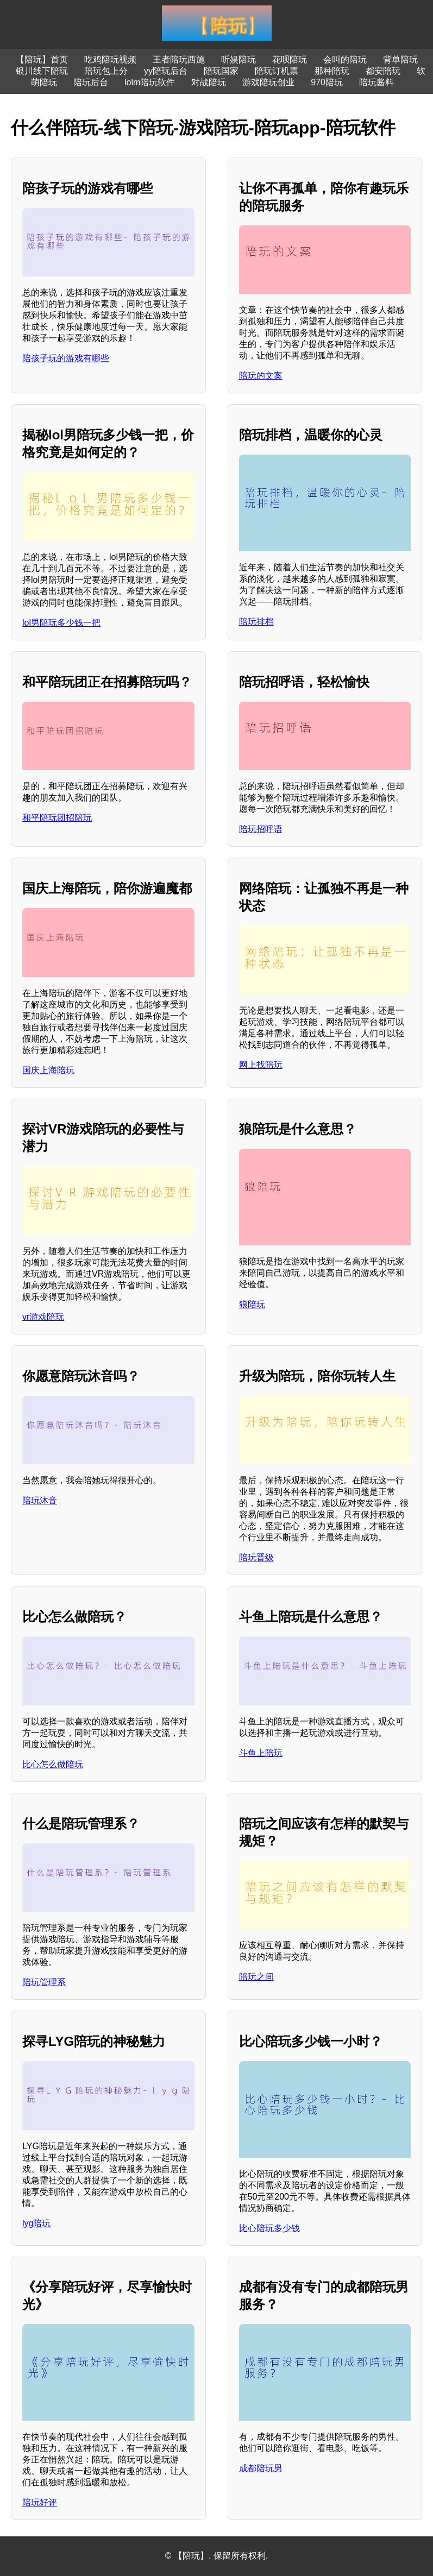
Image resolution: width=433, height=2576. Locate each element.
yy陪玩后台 (165, 70)
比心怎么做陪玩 (52, 1764)
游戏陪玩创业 (268, 82)
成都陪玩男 (261, 2468)
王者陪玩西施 (179, 59)
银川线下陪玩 (42, 70)
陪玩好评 (39, 2502)
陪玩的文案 (261, 375)
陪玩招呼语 (261, 829)
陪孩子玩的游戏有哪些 (65, 358)
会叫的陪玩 (345, 59)
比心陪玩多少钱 (269, 2228)
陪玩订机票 (276, 70)
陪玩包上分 (106, 70)
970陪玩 (327, 82)
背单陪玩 (400, 59)
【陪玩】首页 (42, 59)
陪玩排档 (256, 621)
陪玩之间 (256, 1976)
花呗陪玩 (289, 59)
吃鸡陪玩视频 (110, 59)
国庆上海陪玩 (48, 1070)
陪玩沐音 (39, 1500)
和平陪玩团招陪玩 (57, 817)
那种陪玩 (332, 70)
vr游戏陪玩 (43, 1316)
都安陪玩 (383, 70)
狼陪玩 (252, 1304)
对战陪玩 (208, 82)
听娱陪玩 (238, 59)
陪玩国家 (221, 70)
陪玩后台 (90, 82)
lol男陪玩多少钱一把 (61, 622)
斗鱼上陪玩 (261, 1753)
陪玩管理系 (44, 1982)
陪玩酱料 (376, 82)
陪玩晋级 (256, 1557)
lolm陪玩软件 (149, 82)
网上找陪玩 (261, 1064)
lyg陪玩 (36, 2223)
